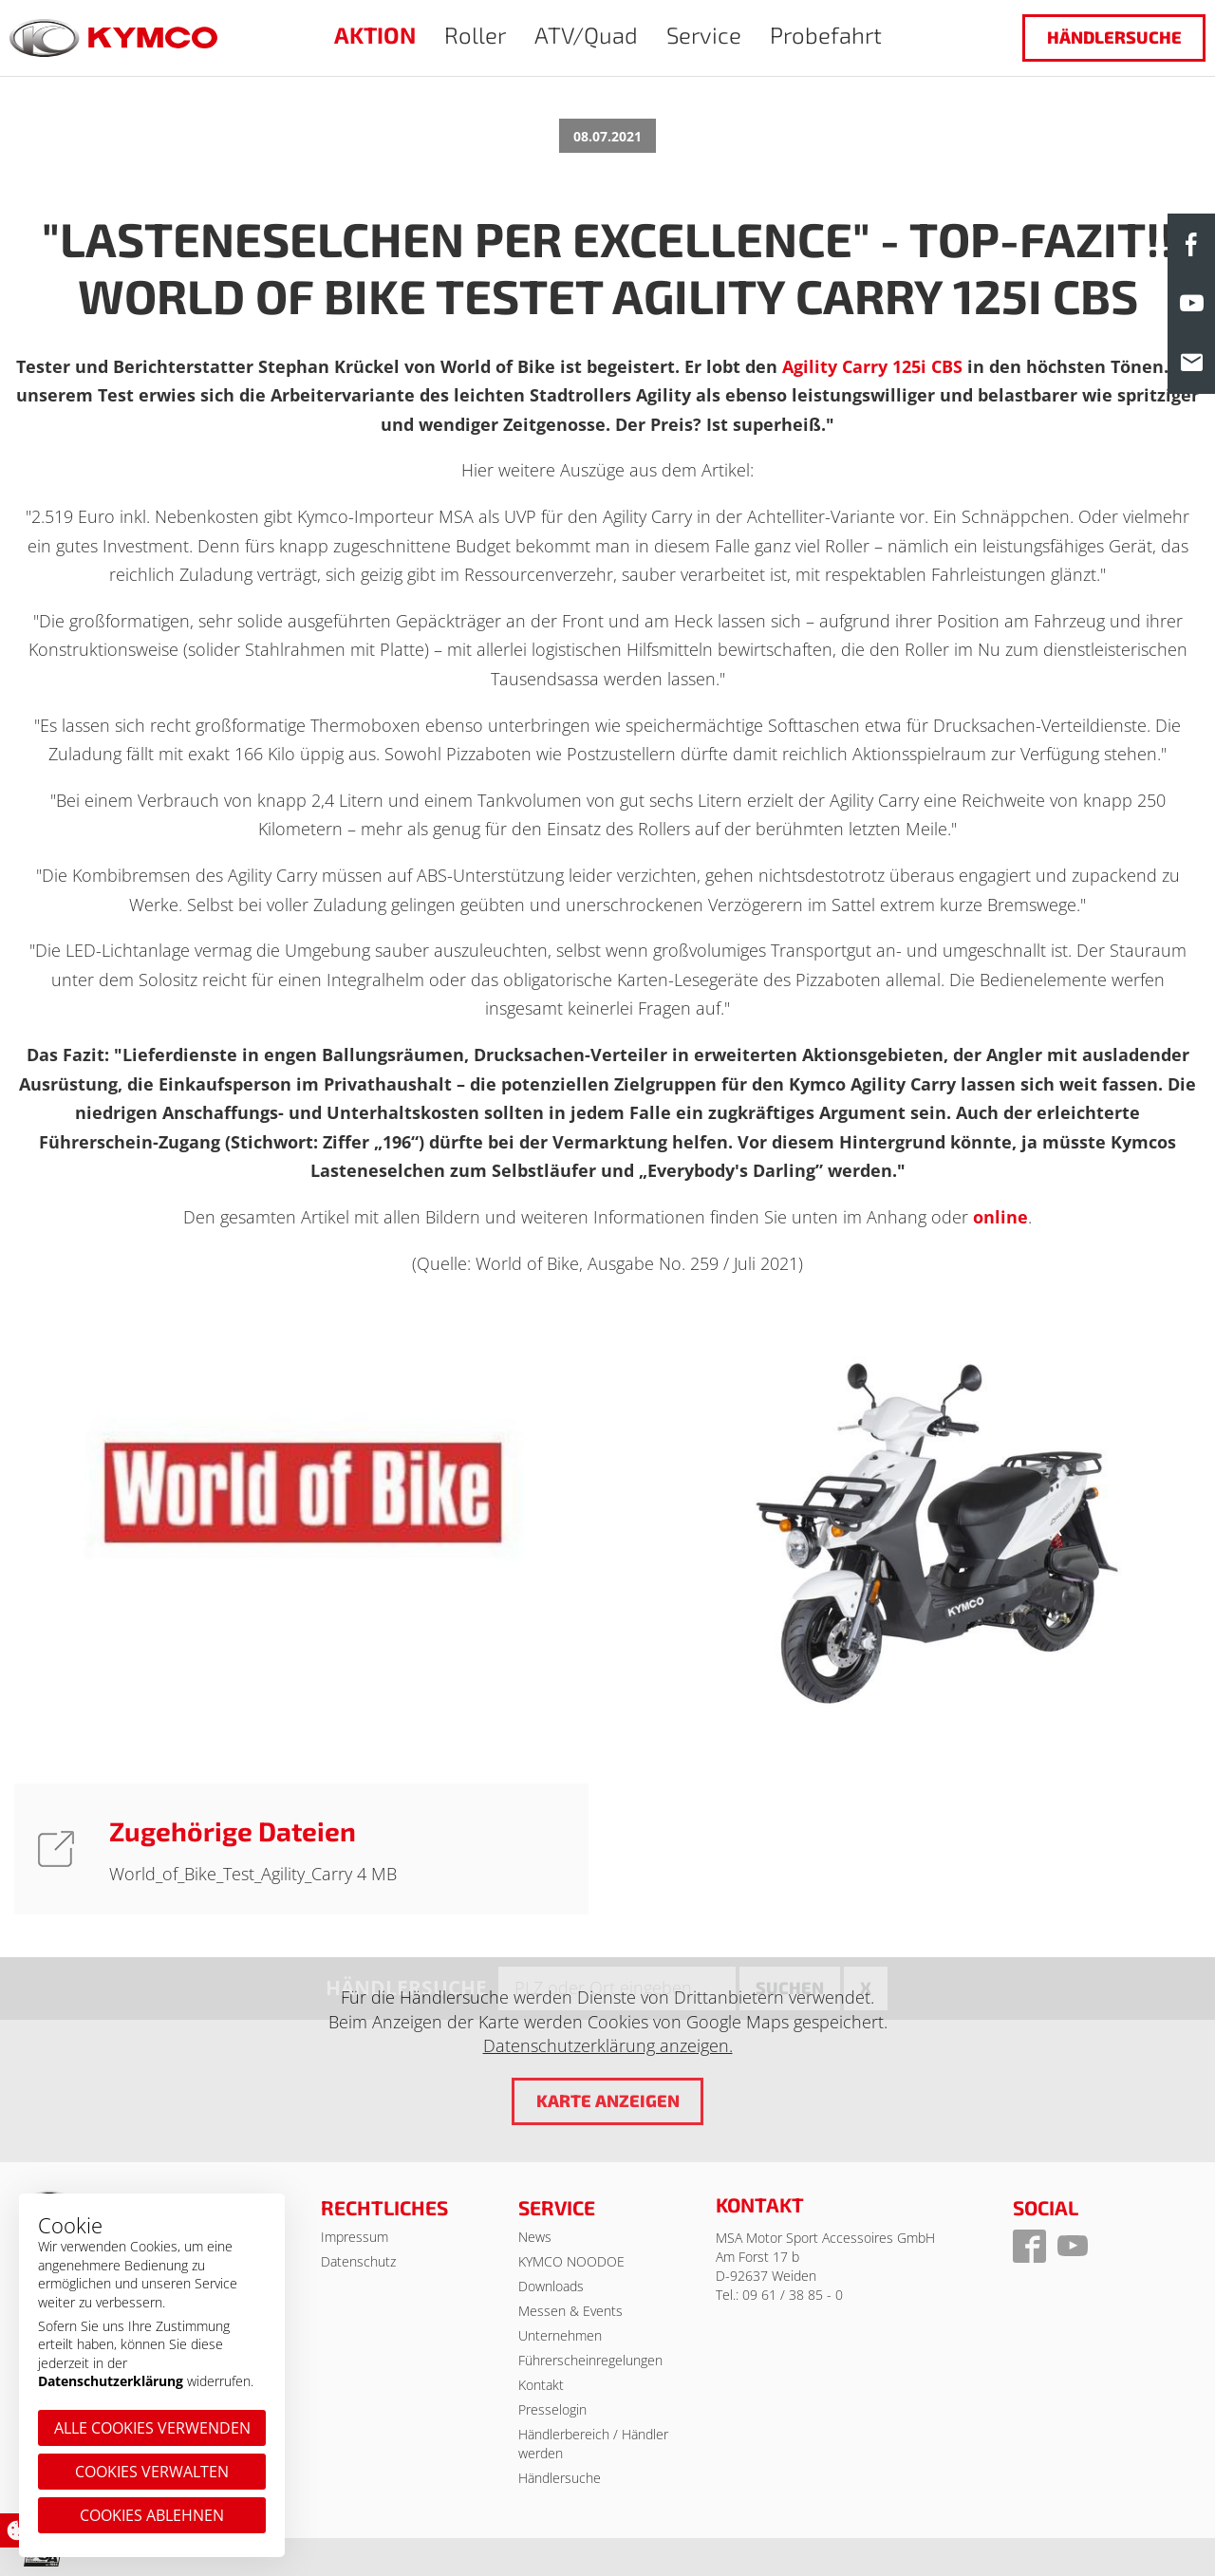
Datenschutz (358, 2261)
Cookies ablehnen (152, 2515)
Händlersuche (1114, 37)
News (534, 2237)
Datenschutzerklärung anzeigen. (608, 2045)
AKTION (375, 34)
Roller (475, 34)
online (1000, 1216)
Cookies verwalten (152, 2471)
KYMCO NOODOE (571, 2261)
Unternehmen (560, 2335)
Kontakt (541, 2385)
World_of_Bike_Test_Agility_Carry (233, 1873)
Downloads (551, 2286)
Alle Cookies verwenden (152, 2427)
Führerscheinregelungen (590, 2360)
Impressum (354, 2237)
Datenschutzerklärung (110, 2381)
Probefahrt (826, 34)
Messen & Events (570, 2311)
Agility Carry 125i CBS (872, 366)
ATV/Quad (586, 34)
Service (703, 34)
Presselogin (552, 2409)
